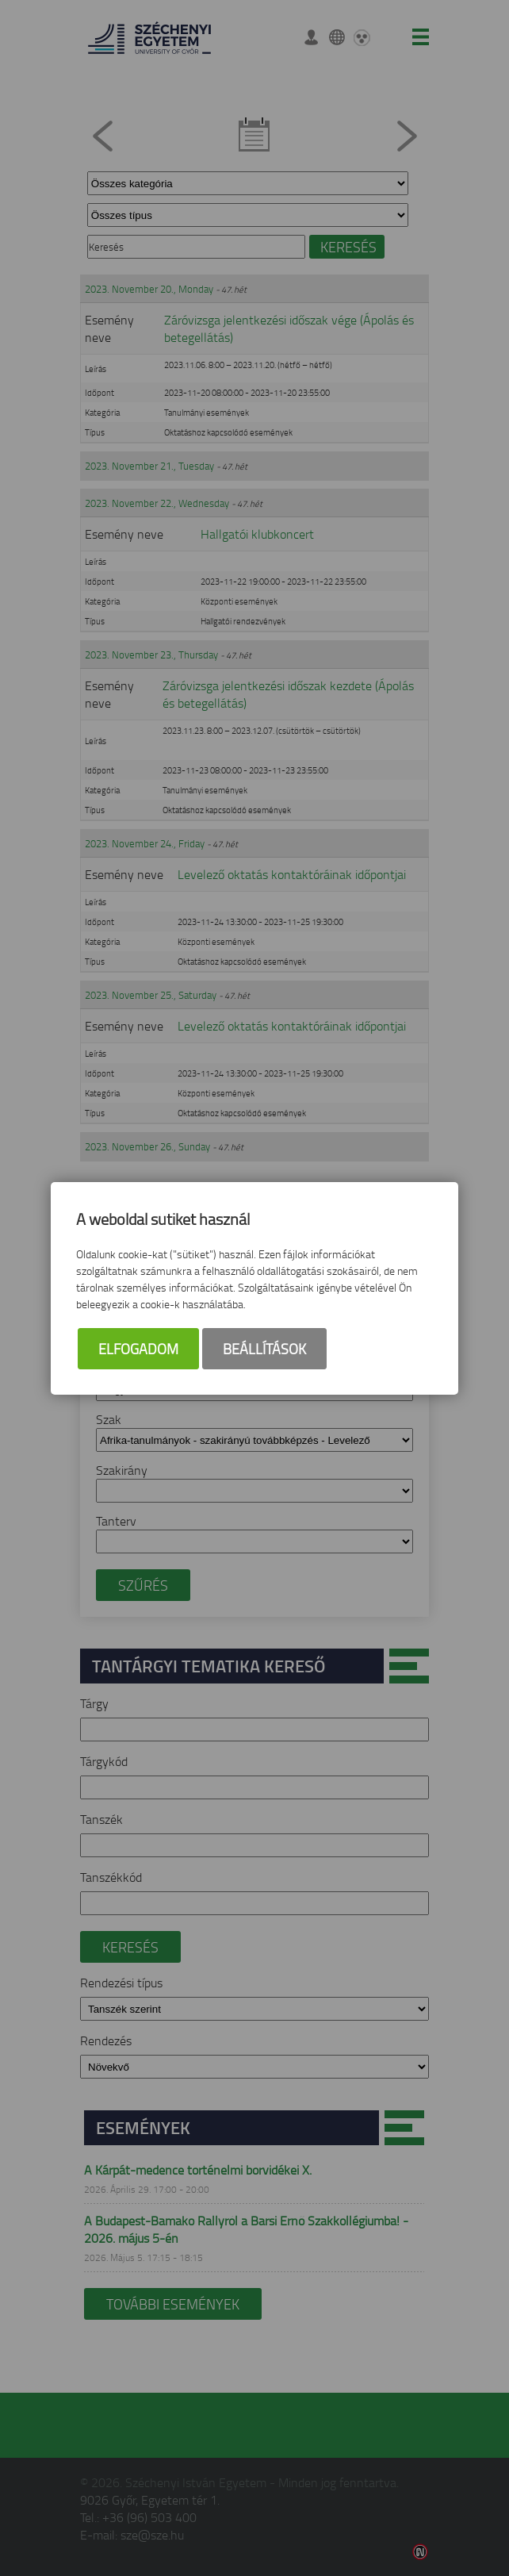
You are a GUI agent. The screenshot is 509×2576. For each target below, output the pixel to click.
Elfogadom (138, 1348)
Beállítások (264, 1348)
